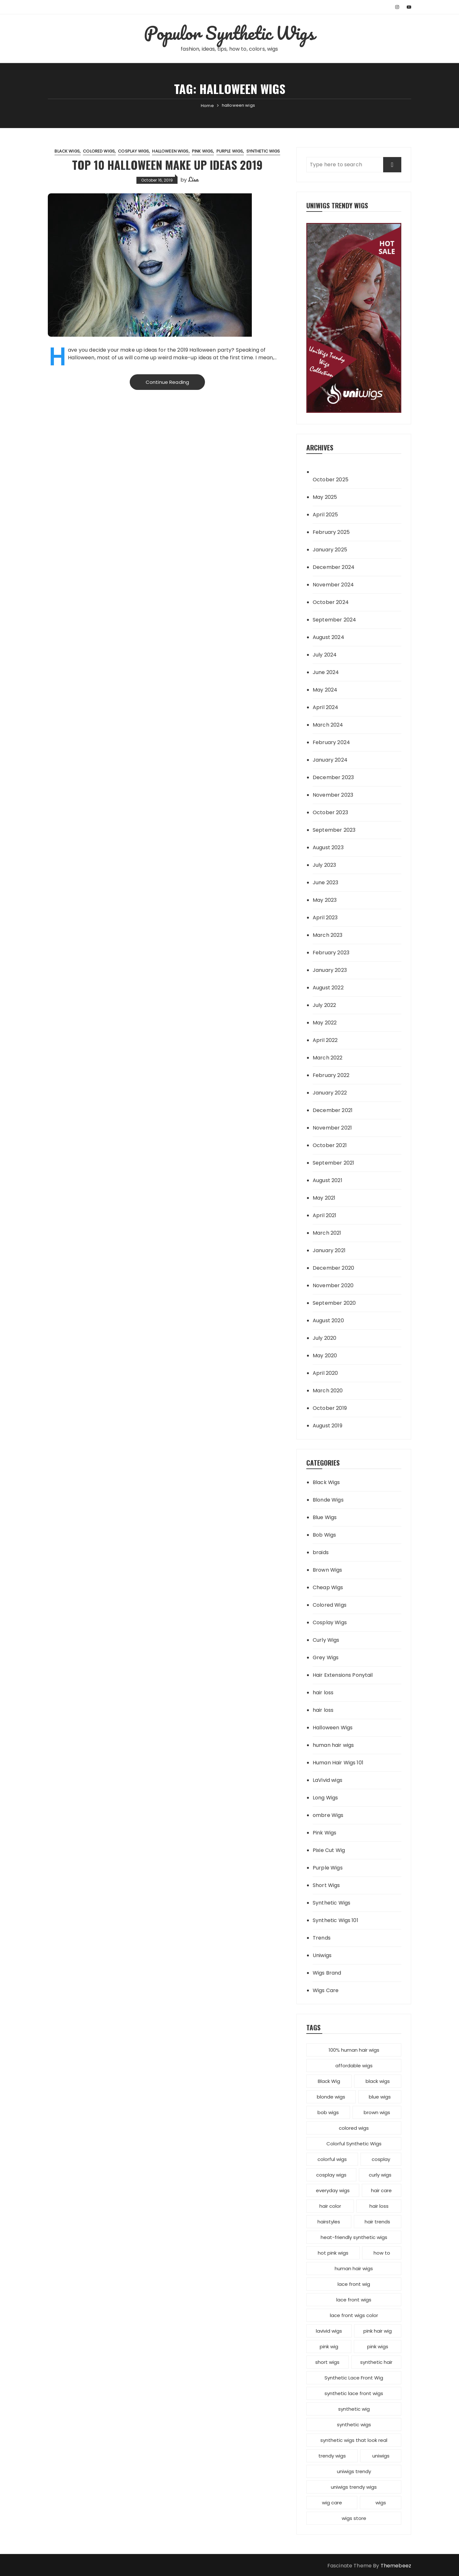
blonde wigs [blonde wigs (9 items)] (331, 2096)
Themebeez (396, 2565)
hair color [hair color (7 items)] (330, 2206)
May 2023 (325, 900)
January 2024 (330, 760)
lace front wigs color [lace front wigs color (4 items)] (354, 2315)
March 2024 (328, 724)
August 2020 (328, 1320)
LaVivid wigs (327, 1780)
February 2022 (331, 1075)
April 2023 (325, 917)
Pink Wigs (202, 151)
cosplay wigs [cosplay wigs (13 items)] (331, 2174)
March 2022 (328, 1057)
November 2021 (332, 1127)
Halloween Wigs (170, 151)
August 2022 (328, 987)
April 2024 (326, 707)
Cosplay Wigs (133, 151)
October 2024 (331, 602)
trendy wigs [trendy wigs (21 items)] (332, 2455)
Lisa (193, 179)
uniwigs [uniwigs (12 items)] (381, 2455)
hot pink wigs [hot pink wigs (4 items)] (333, 2253)
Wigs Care (326, 1990)
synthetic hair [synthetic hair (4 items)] (376, 2362)
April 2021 (325, 1215)
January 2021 (329, 1250)
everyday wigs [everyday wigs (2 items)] (333, 2190)
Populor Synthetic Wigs (229, 32)
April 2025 (325, 514)
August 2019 (327, 1425)
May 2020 (325, 1355)
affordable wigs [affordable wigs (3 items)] (354, 2065)
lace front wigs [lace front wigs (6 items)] (353, 2299)
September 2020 (334, 1303)
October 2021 (330, 1145)
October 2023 (330, 812)
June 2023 (325, 882)
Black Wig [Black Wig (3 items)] (329, 2081)
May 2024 (325, 689)
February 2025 (331, 532)
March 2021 (327, 1233)
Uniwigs (322, 1955)
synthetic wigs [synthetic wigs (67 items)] (354, 2424)
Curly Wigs (326, 1640)
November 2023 (333, 795)
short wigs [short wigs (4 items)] (327, 2362)
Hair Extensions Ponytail (343, 1675)
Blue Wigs (325, 1517)
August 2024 (328, 637)
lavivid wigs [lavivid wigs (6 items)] (329, 2331)
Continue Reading (167, 382)
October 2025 (330, 479)
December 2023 (333, 777)
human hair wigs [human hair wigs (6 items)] (354, 2268)
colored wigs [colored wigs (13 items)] (354, 2128)
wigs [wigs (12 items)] (380, 2502)
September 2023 (334, 830)
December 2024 (333, 567)
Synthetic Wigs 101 (335, 1920)
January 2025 (330, 549)
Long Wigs (325, 1797)
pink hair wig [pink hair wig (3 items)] (377, 2331)
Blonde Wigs (328, 1499)
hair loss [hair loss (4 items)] (379, 2206)
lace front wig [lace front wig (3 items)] (354, 2284)
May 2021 (324, 1198)
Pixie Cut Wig (329, 1850)
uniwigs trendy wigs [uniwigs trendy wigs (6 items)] (354, 2487)
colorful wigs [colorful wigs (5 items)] (332, 2159)
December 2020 (333, 1268)
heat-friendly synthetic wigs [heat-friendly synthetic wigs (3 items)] (354, 2237)
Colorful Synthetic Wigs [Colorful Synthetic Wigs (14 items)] (354, 2143)
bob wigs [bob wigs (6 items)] (328, 2112)
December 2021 (333, 1110)
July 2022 (324, 1005)
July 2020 (324, 1338)
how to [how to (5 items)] (382, 2253)
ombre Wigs (328, 1815)
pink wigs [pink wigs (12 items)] (377, 2346)
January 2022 (330, 1092)
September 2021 (333, 1162)
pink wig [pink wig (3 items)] (329, 2346)
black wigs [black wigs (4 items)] (378, 2081)
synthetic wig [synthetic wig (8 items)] (354, 2409)
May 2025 (325, 497)
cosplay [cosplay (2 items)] (381, 2159)
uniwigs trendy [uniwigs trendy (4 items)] (354, 2471)
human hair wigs (333, 1745)
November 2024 (333, 584)
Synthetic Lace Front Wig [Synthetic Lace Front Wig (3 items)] (353, 2377)
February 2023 (331, 952)
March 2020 (328, 1390)
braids (321, 1552)
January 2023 (330, 970)
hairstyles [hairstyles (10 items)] (328, 2221)
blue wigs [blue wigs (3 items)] (380, 2096)
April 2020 (325, 1373)
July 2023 (324, 865)
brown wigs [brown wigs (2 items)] (377, 2112)
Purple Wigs (229, 151)
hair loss (323, 1692)
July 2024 (325, 654)
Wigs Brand (327, 1973)
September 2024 (334, 619)
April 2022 (325, 1040)
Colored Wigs (99, 151)
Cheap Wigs (328, 1587)
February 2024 (331, 742)
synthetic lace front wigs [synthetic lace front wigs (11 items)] (353, 2393)
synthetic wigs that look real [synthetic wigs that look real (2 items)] (353, 2440)
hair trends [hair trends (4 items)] (377, 2221)
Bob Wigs (324, 1535)
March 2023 (328, 935)
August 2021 (327, 1180)
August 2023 (328, 847)
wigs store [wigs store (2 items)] (354, 2518)
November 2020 (333, 1285)
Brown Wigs (327, 1570)
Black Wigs (67, 151)
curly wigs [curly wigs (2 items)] (380, 2174)
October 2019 (330, 1408)
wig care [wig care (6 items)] (332, 2502)
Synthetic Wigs (263, 151)
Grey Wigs (326, 1657)
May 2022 (325, 1022)
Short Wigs (326, 1885)
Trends (322, 1937)
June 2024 (326, 672)
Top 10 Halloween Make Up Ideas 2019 (167, 164)
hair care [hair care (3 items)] (381, 2190)
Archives (319, 447)
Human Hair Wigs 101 (338, 1762)
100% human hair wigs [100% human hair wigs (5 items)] (354, 2050)
